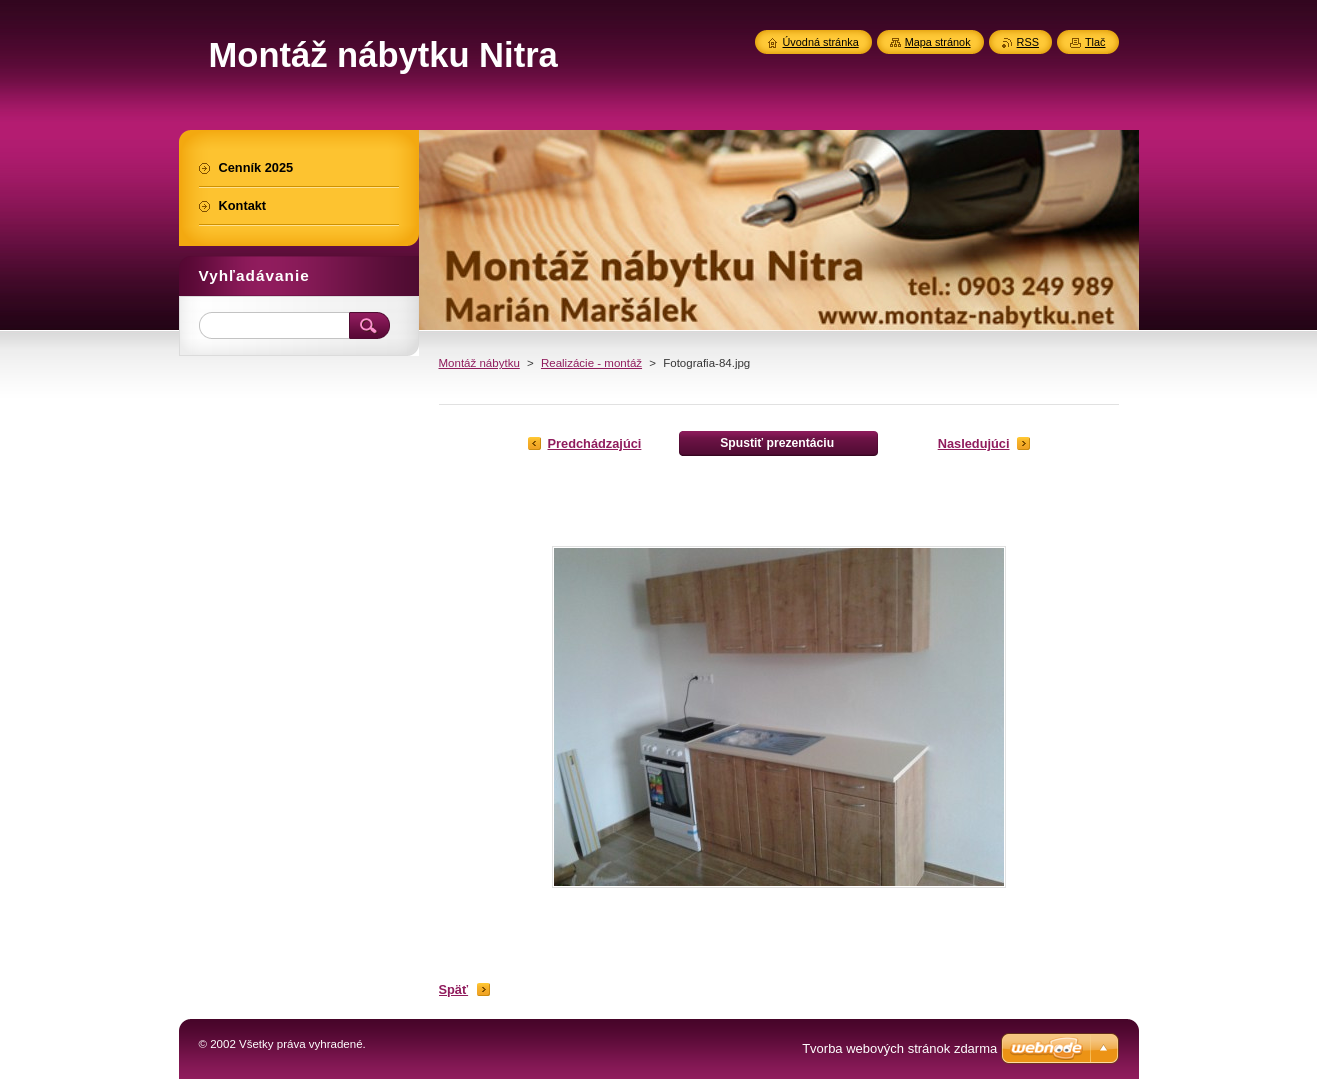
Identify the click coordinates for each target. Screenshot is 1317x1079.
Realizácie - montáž (591, 363)
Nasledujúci (974, 443)
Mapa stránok (938, 42)
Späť (454, 989)
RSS (1028, 42)
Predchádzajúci (595, 443)
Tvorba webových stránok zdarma (899, 1048)
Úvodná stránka (821, 42)
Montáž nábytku (479, 363)
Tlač (1095, 42)
